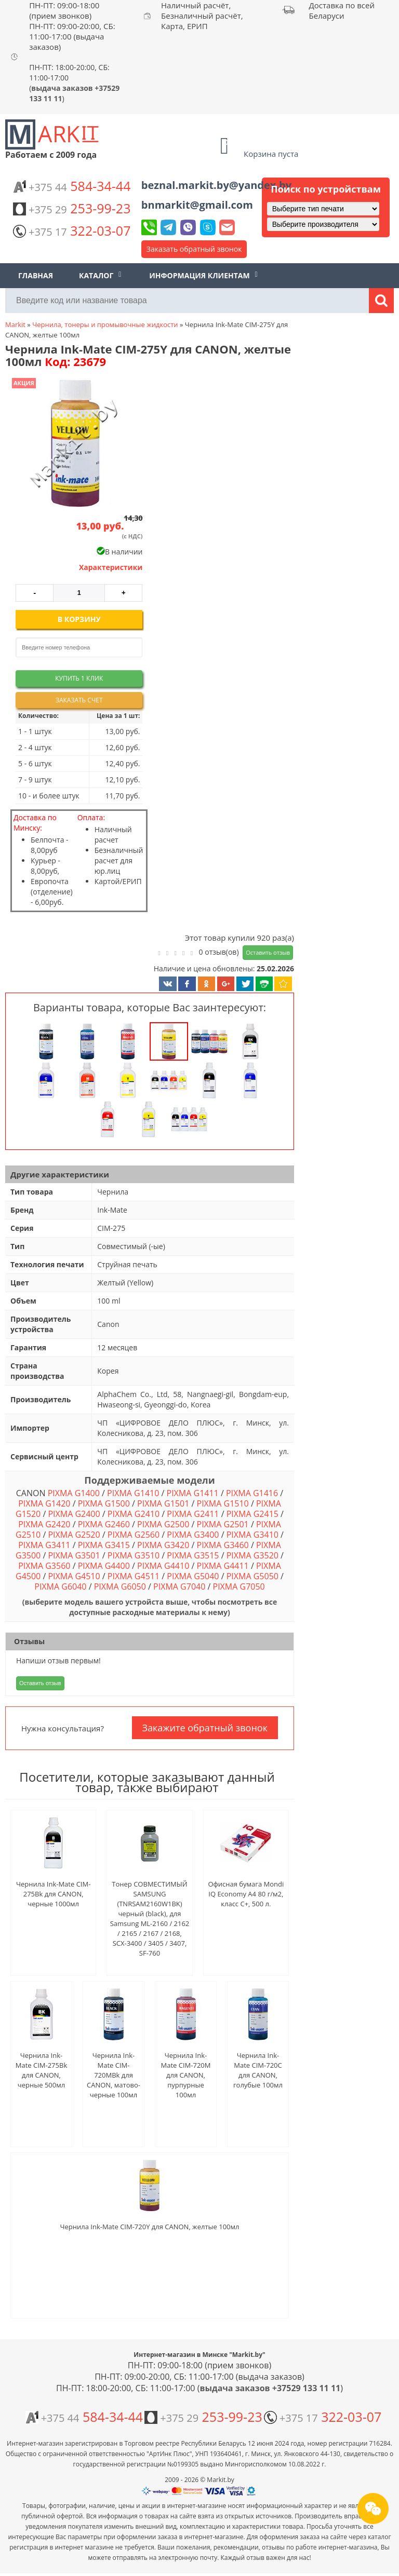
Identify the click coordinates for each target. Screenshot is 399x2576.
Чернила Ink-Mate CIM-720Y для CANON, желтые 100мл (150, 2226)
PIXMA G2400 (74, 1514)
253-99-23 (71, 208)
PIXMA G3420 (163, 1545)
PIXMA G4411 (223, 1565)
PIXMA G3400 (193, 1534)
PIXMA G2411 (193, 1514)
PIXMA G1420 (44, 1503)
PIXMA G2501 (223, 1524)
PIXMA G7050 (239, 1586)
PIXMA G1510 (223, 1503)
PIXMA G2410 (133, 1514)
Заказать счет (79, 700)
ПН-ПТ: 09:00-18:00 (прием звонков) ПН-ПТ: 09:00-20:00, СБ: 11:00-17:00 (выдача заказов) (72, 26)
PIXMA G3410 (252, 1534)
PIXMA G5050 (252, 1576)
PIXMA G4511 (133, 1576)
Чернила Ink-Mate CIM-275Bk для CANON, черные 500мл (41, 2070)
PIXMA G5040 (193, 1576)
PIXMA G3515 (193, 1555)
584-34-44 (71, 186)
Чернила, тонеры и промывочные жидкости (105, 324)
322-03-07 (71, 230)
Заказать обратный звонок (194, 249)
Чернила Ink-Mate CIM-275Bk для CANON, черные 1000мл (53, 1893)
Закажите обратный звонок (205, 1727)
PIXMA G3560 (44, 1565)
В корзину (79, 619)
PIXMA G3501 (74, 1555)
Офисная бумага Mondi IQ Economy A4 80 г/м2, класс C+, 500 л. (246, 1893)
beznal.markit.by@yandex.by (216, 185)
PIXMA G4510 (74, 1576)
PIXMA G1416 (252, 1493)
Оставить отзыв (268, 952)
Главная (35, 275)
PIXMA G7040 (179, 1586)
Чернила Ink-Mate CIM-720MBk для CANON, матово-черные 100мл (113, 2075)
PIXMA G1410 (133, 1493)
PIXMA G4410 (163, 1565)
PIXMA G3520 (252, 1555)
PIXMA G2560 (133, 1534)
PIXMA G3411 (44, 1545)
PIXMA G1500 (104, 1503)
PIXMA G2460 (104, 1524)
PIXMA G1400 (74, 1493)
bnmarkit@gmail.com (197, 205)
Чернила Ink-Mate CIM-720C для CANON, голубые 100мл (258, 2070)
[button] (74, 444)
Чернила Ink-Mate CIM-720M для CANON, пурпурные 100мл (186, 2075)
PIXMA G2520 (74, 1534)
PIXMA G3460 (223, 1545)
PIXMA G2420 (44, 1524)
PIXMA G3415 (104, 1545)
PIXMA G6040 (60, 1586)
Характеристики (111, 567)
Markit (15, 324)
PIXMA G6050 (120, 1586)
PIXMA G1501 (163, 1503)
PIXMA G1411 (193, 1493)
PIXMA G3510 (133, 1555)
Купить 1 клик (79, 678)
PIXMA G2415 (252, 1514)
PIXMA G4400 (104, 1565)
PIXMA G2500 (163, 1524)
